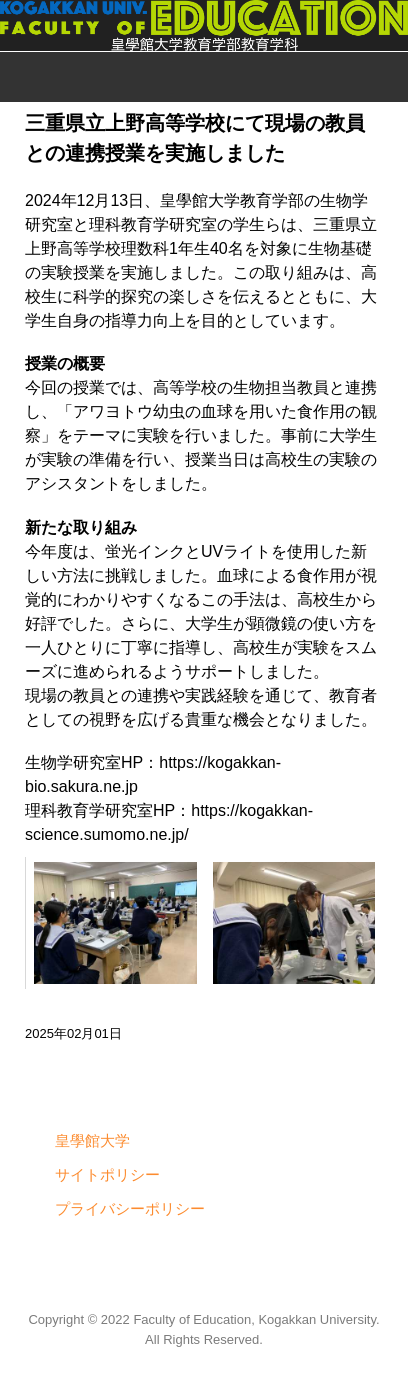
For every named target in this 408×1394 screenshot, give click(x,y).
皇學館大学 (92, 1140)
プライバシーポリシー (130, 1208)
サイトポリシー (107, 1174)
